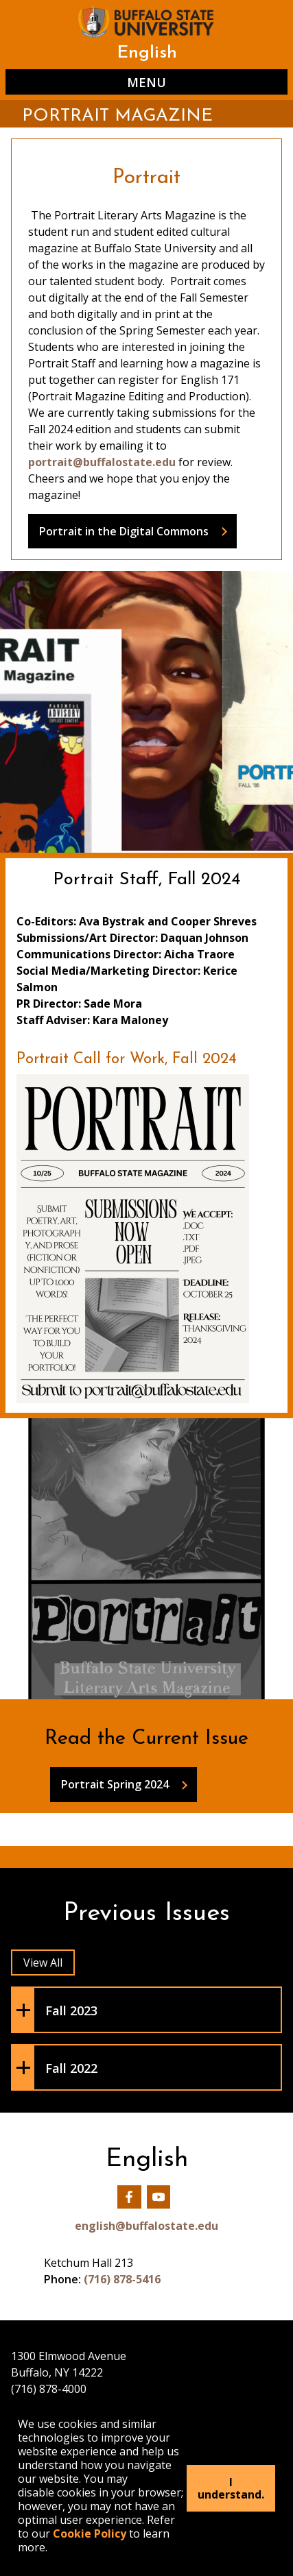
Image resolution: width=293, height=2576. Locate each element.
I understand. (231, 2488)
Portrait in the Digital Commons (124, 531)
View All (42, 1962)
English (147, 53)
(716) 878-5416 (122, 2279)
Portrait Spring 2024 (115, 1784)
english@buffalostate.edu (146, 2226)
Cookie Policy (89, 2533)
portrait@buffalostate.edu (102, 462)
